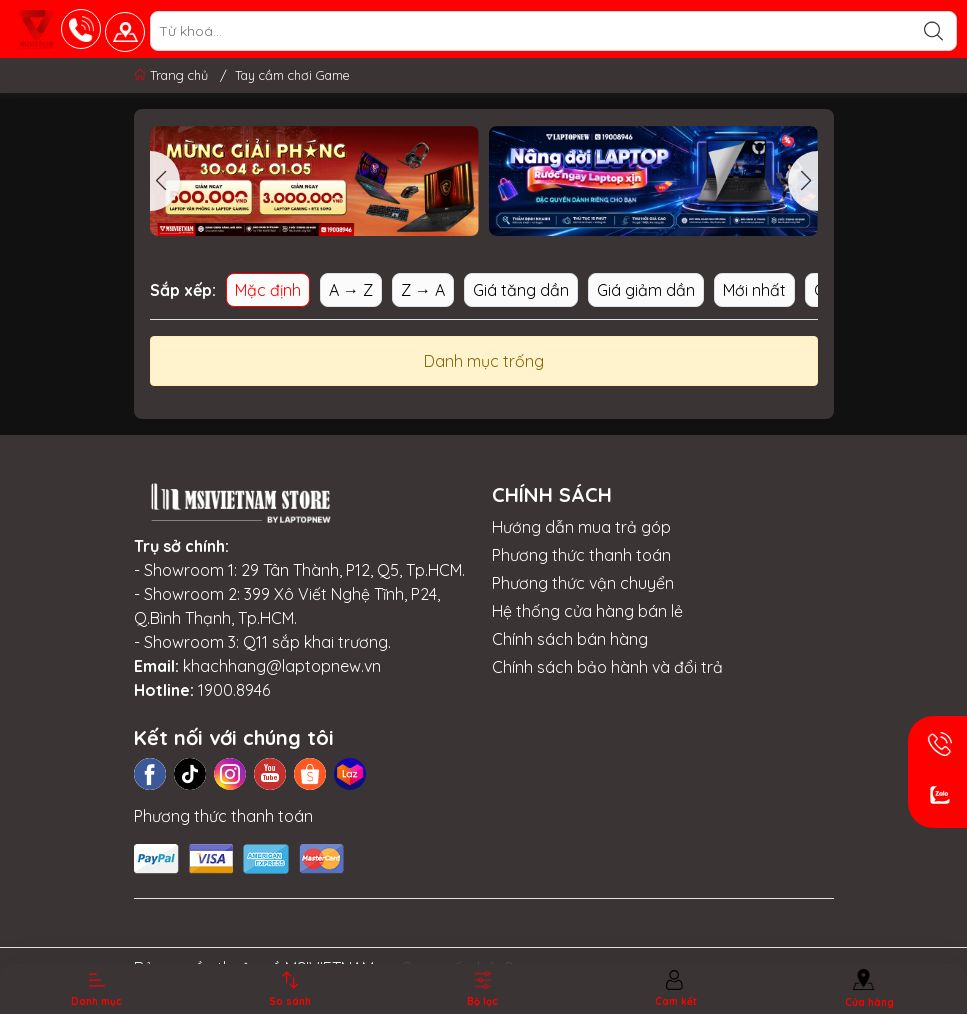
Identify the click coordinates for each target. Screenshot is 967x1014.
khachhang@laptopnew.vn (282, 666)
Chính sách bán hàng (570, 639)
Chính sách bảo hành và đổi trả (607, 667)
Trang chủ (173, 75)
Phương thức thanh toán (581, 555)
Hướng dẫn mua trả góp (581, 527)
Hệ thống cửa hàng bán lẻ (587, 611)
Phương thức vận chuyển (583, 583)
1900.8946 (234, 690)
